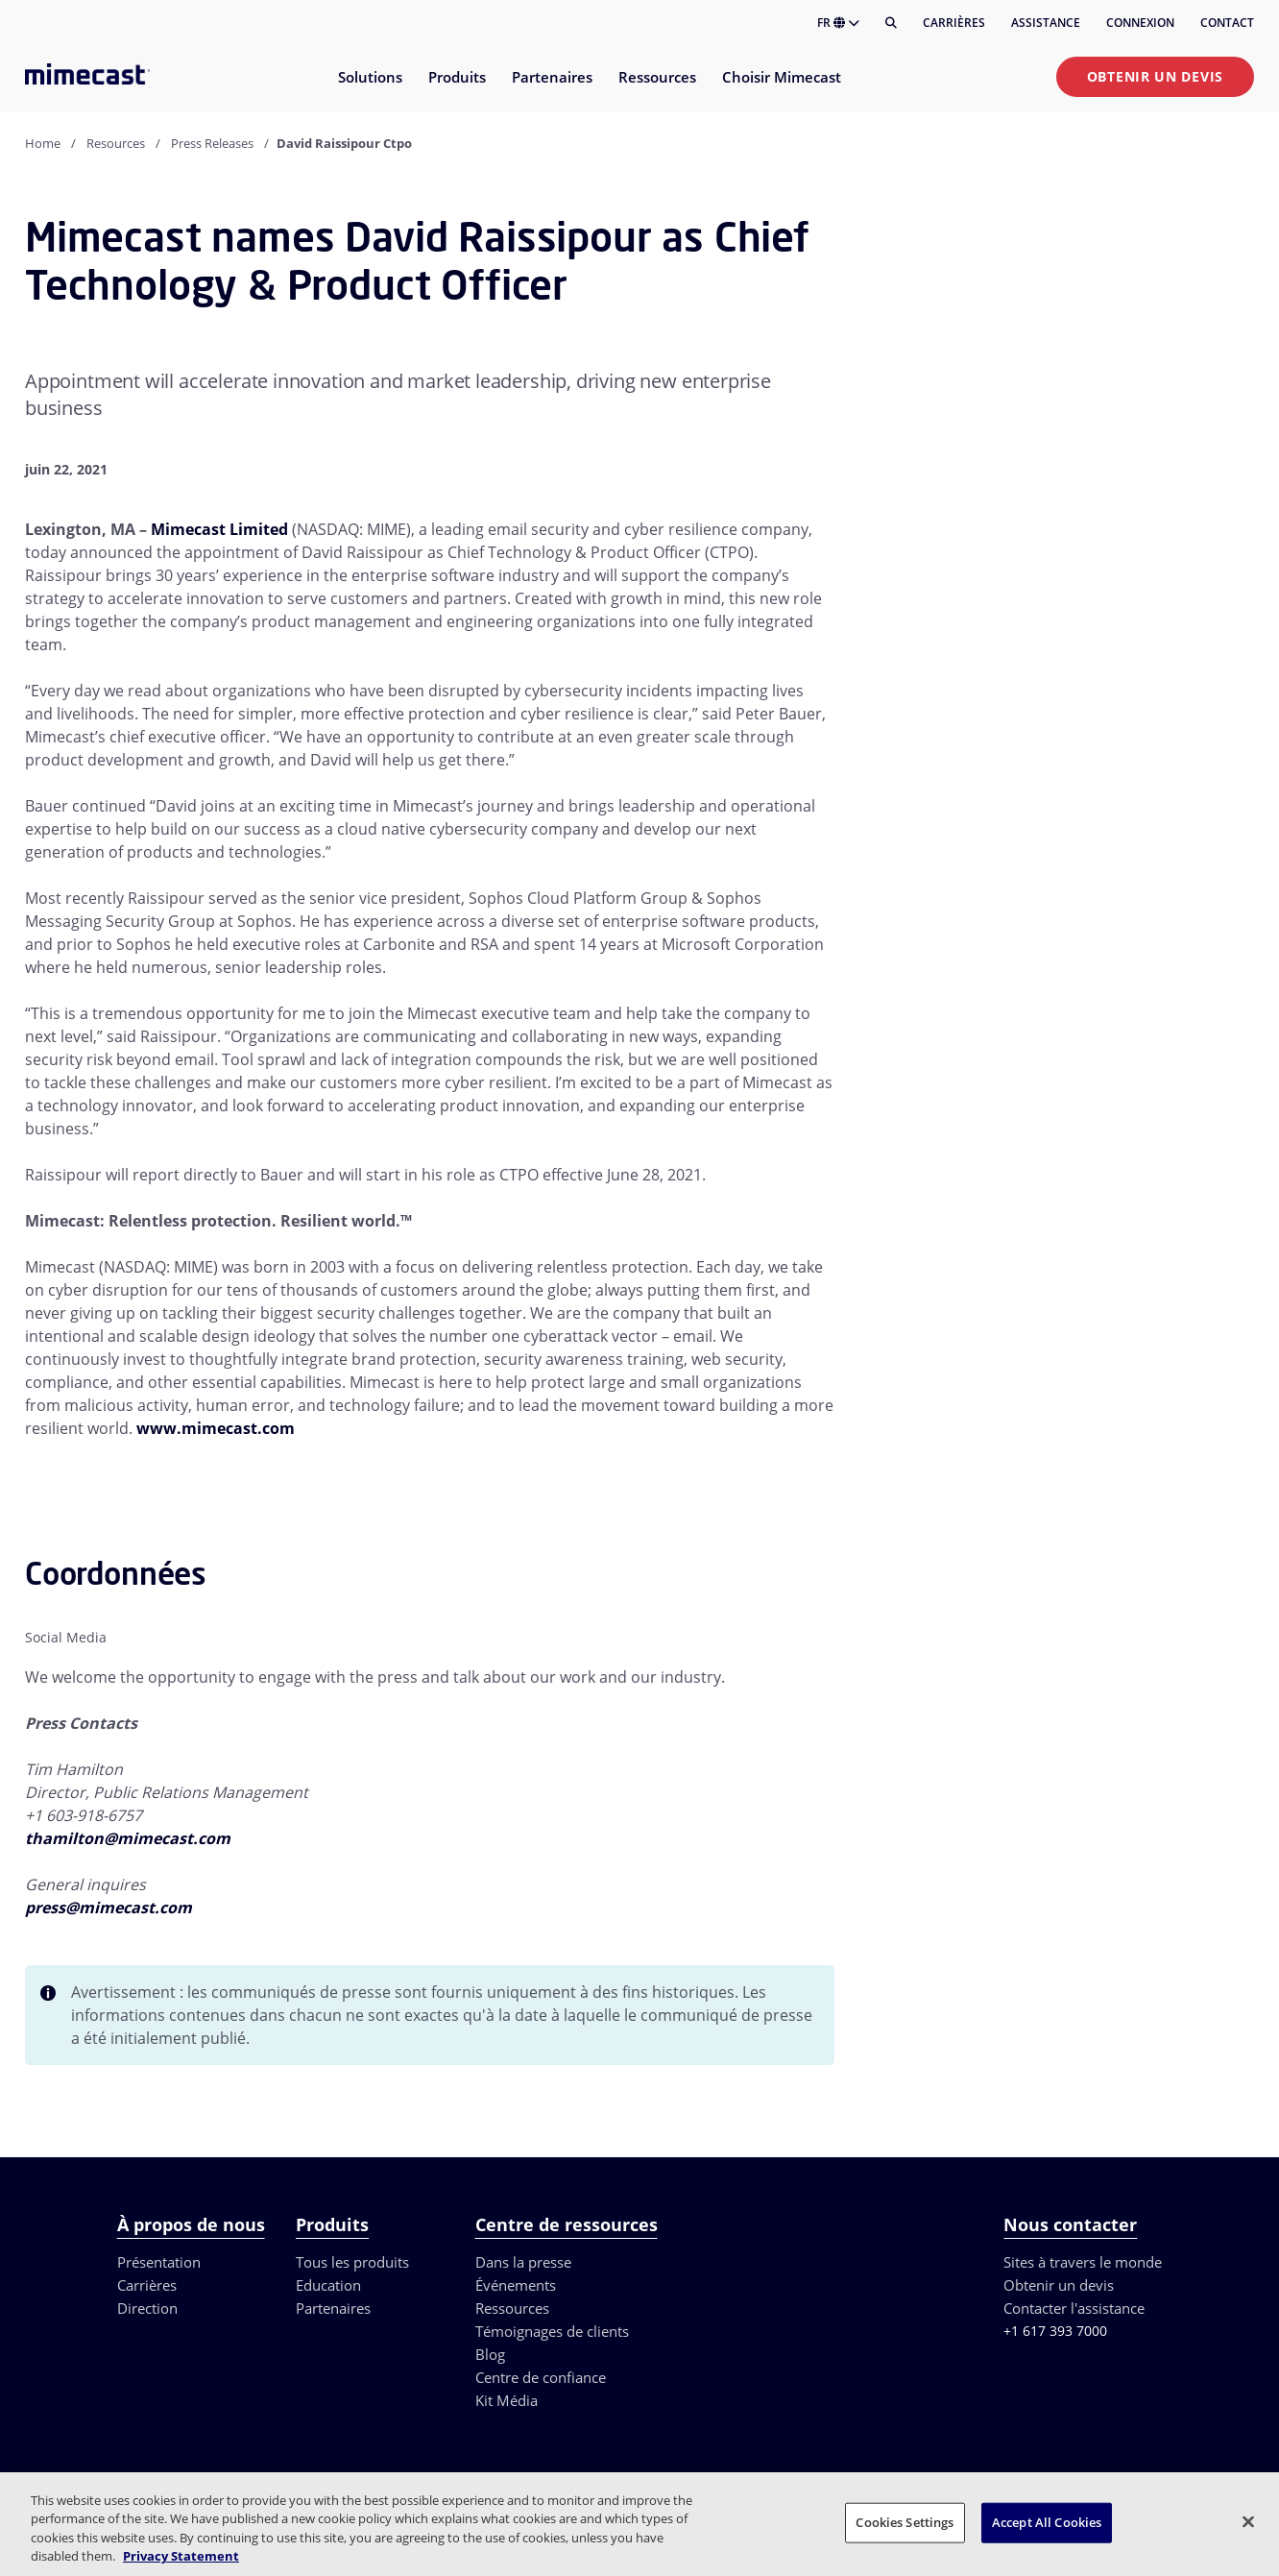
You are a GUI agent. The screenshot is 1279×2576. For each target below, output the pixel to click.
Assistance (1045, 22)
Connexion (1140, 22)
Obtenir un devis (1155, 76)
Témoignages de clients (552, 2331)
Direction (147, 2308)
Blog (490, 2354)
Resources (115, 143)
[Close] (1248, 2521)
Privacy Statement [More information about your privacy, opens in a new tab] (181, 2555)
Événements (515, 2285)
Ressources (512, 2308)
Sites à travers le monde (1082, 2262)
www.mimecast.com (215, 1428)
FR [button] (838, 22)
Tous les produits (352, 2262)
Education (328, 2285)
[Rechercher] (891, 23)
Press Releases (212, 143)
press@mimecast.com (108, 1907)
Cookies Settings (904, 2522)
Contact (1227, 22)
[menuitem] (369, 88)
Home (42, 143)
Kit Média (506, 2400)
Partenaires (333, 2308)
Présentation (159, 2262)
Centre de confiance (540, 2377)
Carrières (954, 22)
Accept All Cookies (1046, 2522)
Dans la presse (523, 2262)
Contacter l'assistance (1074, 2308)
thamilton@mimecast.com (127, 1838)
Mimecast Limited (219, 529)
